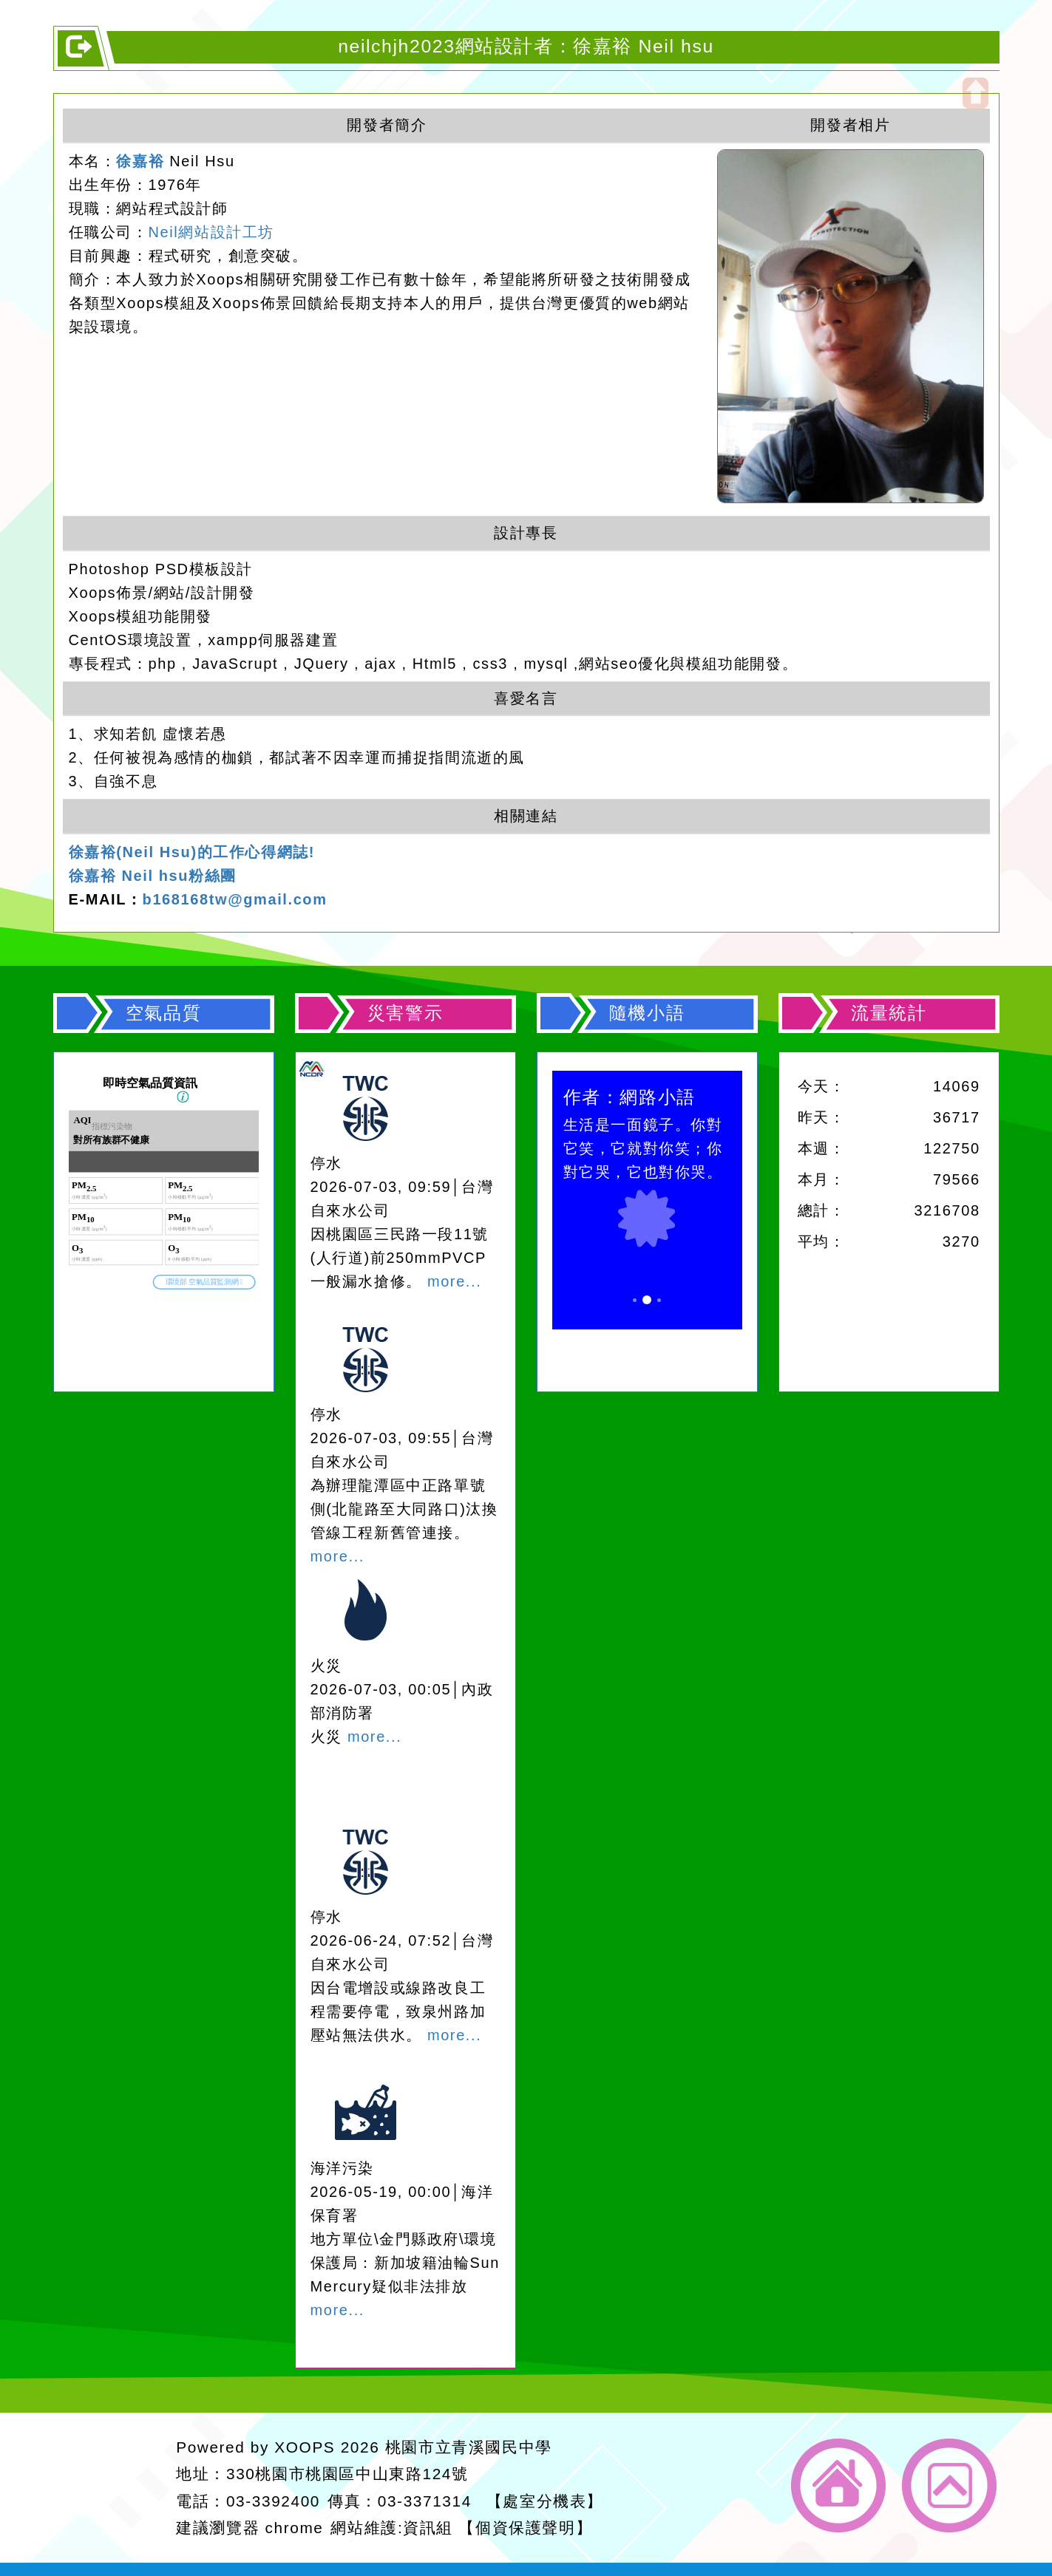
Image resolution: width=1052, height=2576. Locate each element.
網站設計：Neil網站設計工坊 (111, 2488)
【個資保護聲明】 (525, 2527)
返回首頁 (838, 2485)
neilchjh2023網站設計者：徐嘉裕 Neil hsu (526, 46)
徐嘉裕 (140, 161)
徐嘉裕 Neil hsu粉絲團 (153, 876)
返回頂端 (949, 2485)
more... (454, 1281)
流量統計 (888, 1013)
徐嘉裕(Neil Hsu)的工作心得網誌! (192, 852)
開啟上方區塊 (975, 93)
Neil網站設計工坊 (211, 232)
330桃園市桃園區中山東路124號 (347, 2473)
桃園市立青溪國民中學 (468, 2447)
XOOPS (304, 2447)
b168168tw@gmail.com (235, 899)
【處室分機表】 (544, 2500)
